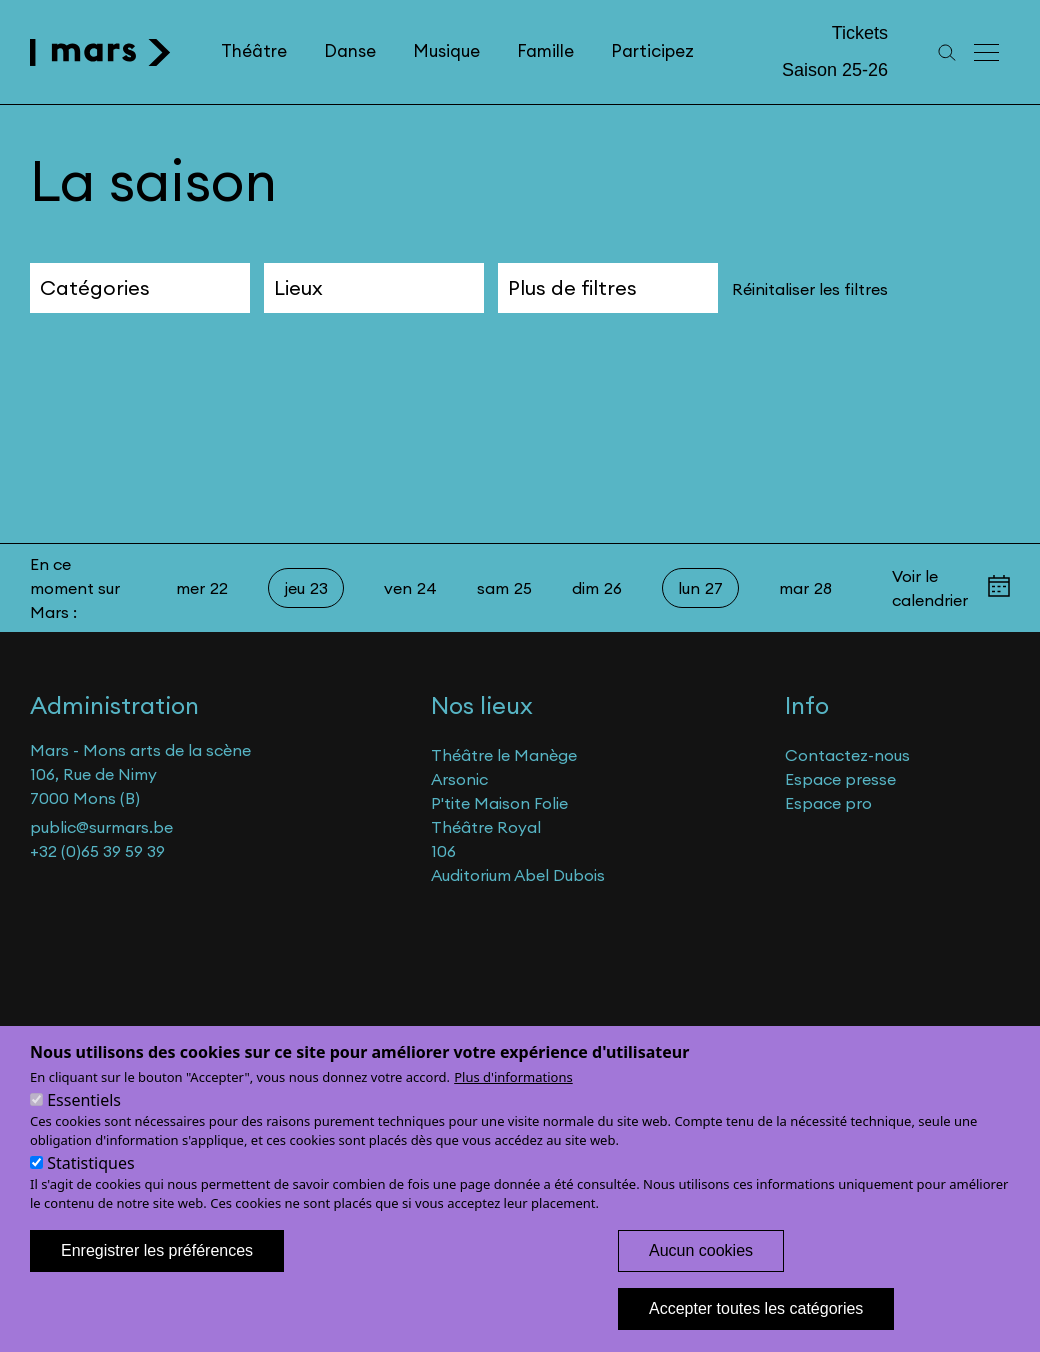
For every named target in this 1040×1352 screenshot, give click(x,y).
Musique (446, 51)
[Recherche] (947, 52)
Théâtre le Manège (504, 755)
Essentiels (84, 1123)
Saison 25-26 (835, 70)
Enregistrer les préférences (157, 1273)
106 (443, 851)
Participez (652, 51)
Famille (545, 51)
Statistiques (90, 1186)
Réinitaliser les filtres (810, 289)
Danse (350, 51)
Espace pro (828, 803)
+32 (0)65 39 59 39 (97, 851)
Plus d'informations (513, 1100)
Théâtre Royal (486, 827)
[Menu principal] (988, 52)
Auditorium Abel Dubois (518, 875)
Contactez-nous (847, 755)
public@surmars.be (101, 827)
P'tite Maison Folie (499, 803)
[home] (100, 52)
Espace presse (840, 779)
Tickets (860, 33)
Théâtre (254, 51)
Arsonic (459, 779)
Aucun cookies (701, 1273)
